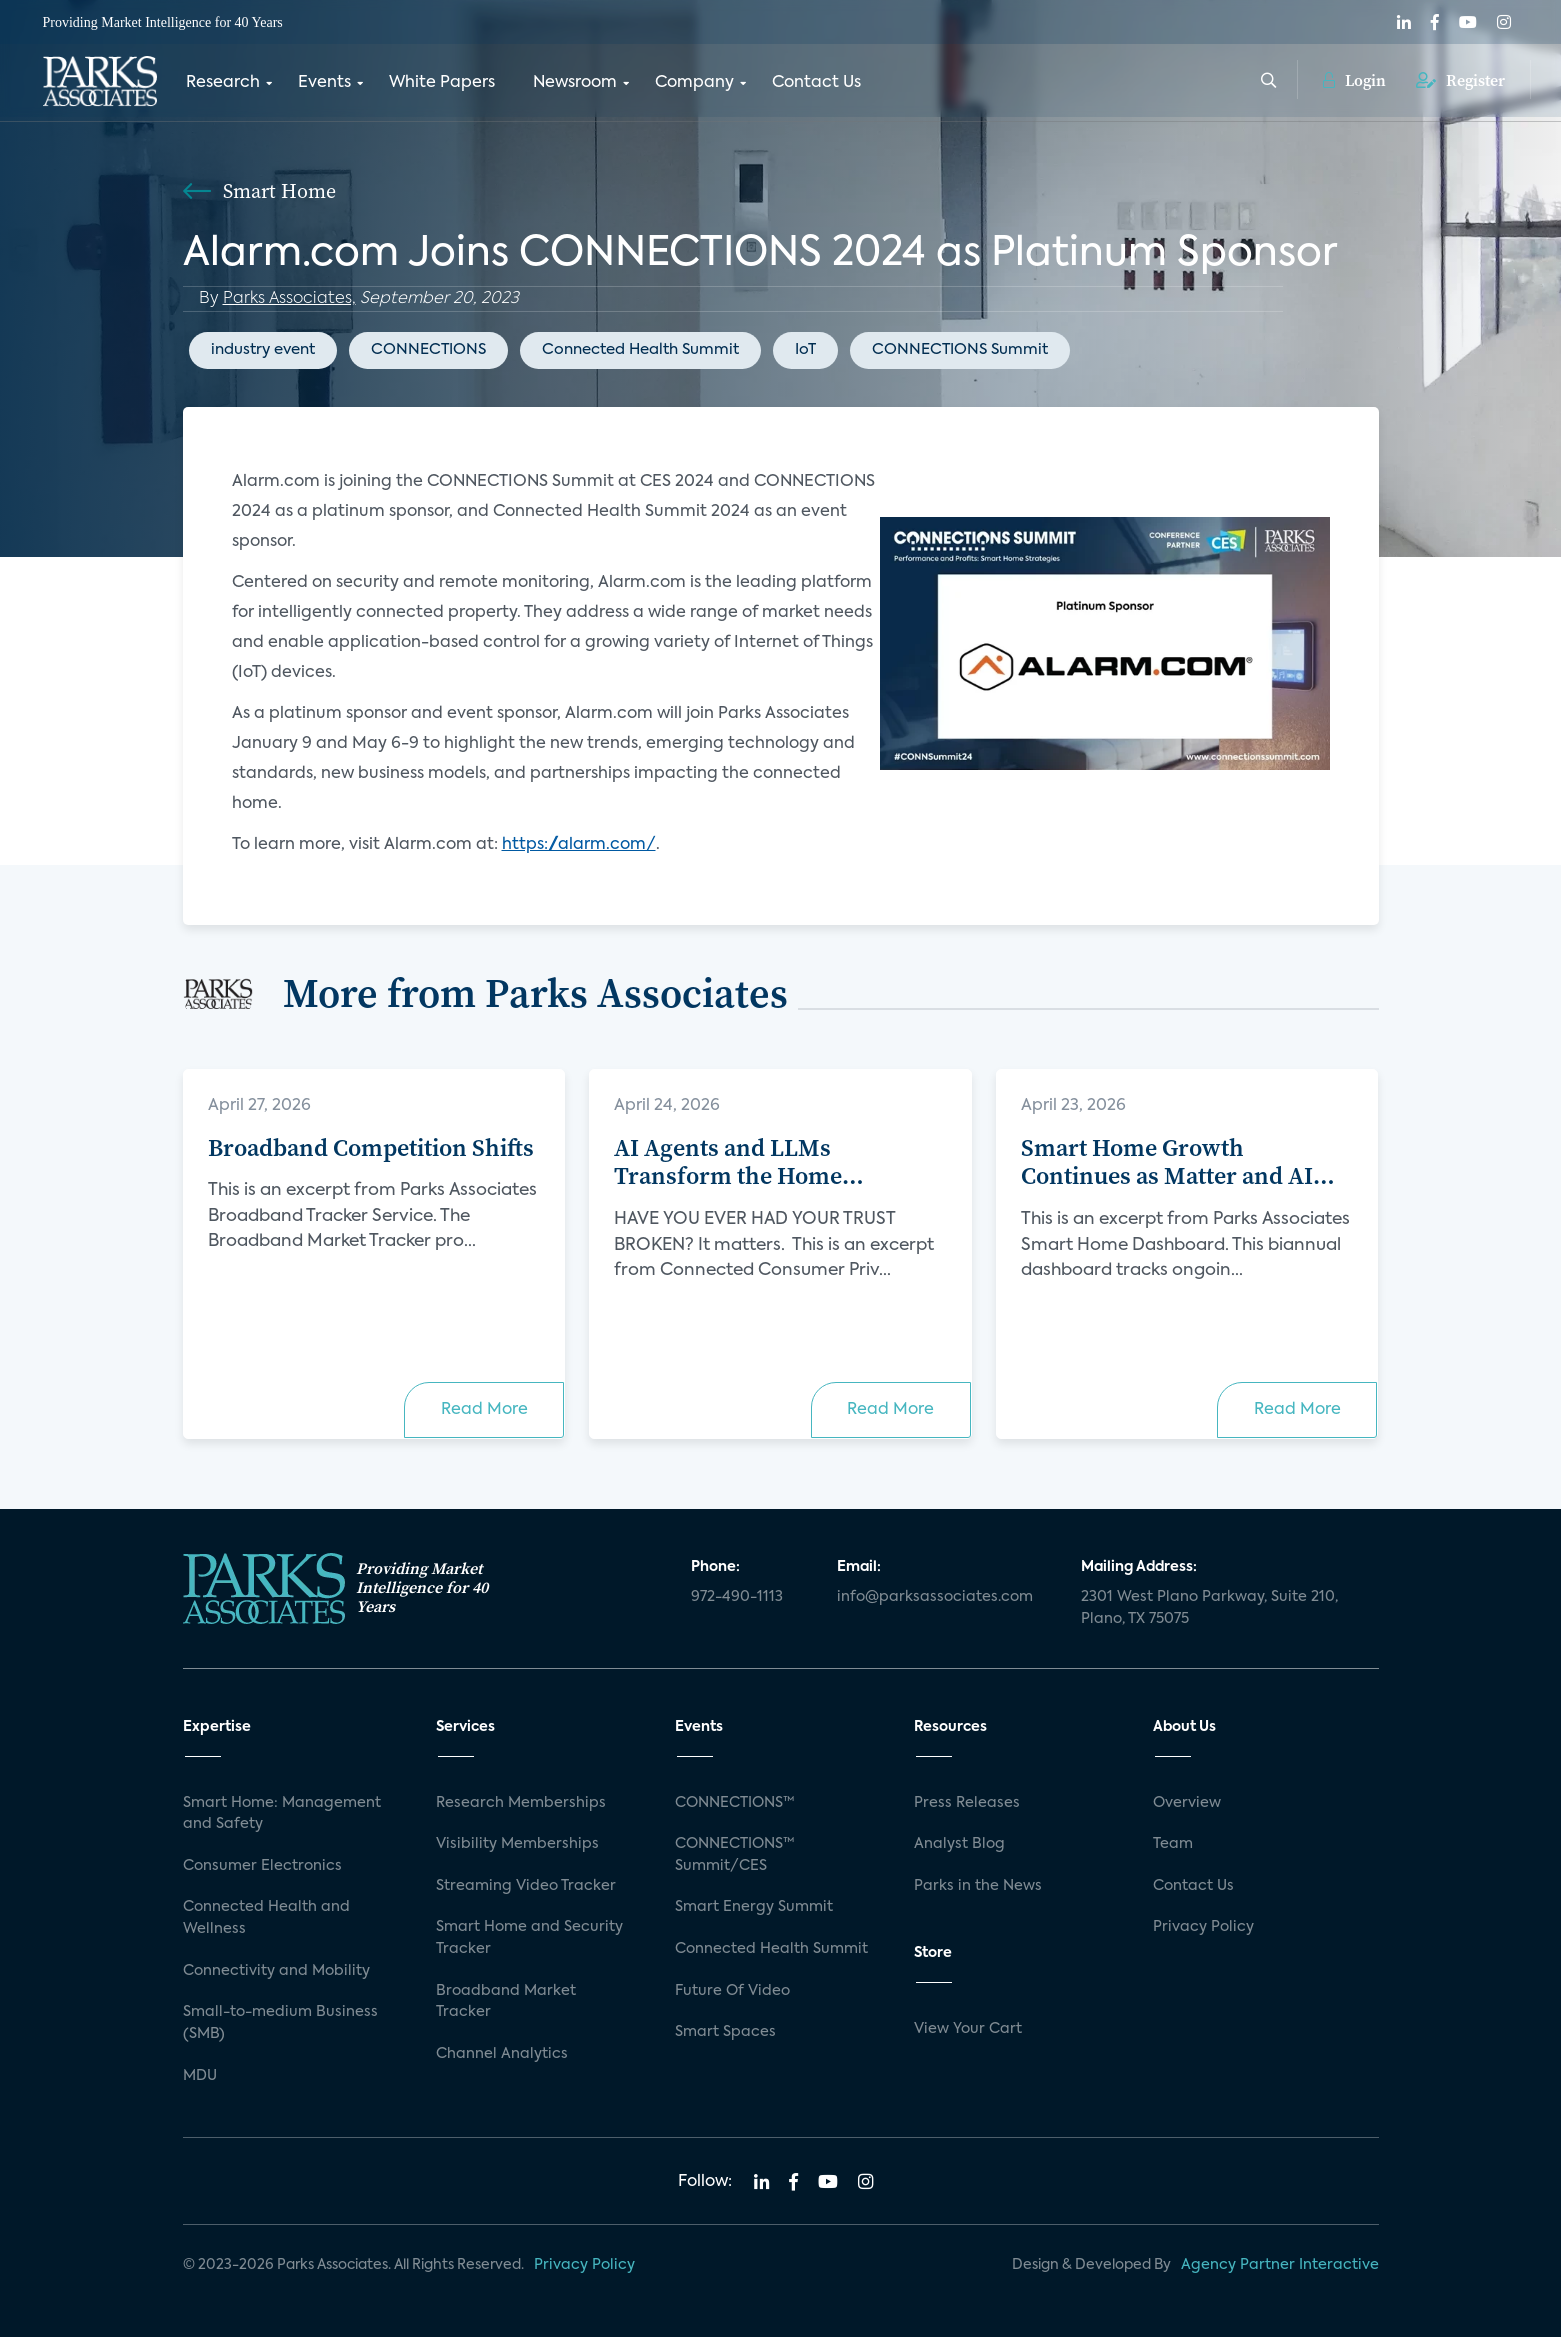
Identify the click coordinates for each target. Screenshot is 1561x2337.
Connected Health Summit (640, 349)
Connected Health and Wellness (266, 1918)
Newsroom (575, 83)
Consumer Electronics (262, 1866)
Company (694, 83)
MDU (200, 2076)
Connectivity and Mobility (276, 1971)
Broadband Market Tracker (506, 2002)
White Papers (442, 83)
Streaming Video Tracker (526, 1886)
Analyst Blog (959, 1844)
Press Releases (967, 1803)
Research (223, 83)
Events (324, 83)
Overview (1187, 1803)
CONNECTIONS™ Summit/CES (735, 1855)
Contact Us (816, 83)
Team (1173, 1844)
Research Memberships (521, 1803)
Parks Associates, (289, 299)
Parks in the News (978, 1886)
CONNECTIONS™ (735, 1803)
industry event (263, 349)
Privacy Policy (1203, 1927)
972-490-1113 (737, 1597)
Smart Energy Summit (754, 1907)
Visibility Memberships (517, 1844)
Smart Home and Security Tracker (529, 1938)
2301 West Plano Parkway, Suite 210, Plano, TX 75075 (1209, 1608)
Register (1460, 80)
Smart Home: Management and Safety (282, 1814)
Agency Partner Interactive (1280, 2265)
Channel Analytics (502, 2054)
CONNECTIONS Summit (960, 349)
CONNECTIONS (428, 349)
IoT (805, 349)
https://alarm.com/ (579, 845)
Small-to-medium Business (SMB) (280, 2023)
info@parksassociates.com (935, 1597)
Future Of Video (732, 1991)
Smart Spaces (725, 2032)
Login (1354, 80)
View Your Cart (968, 2029)
